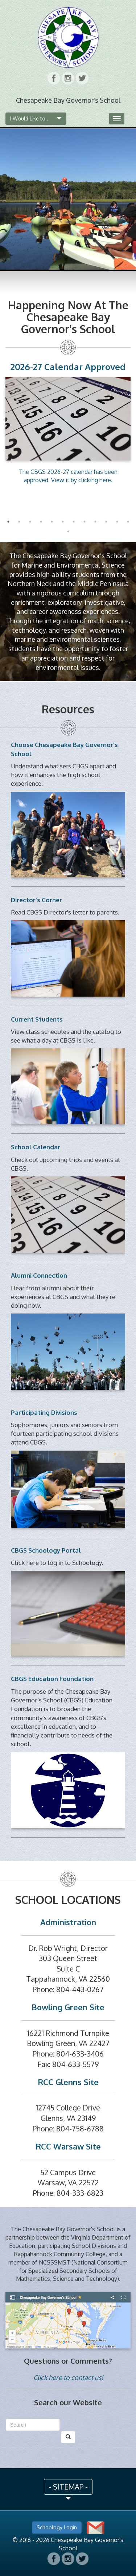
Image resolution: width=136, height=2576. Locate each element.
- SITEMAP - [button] (68, 2486)
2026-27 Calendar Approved (68, 366)
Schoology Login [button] (57, 2527)
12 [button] (128, 521)
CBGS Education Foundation (52, 1678)
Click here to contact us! (68, 2377)
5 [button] (51, 521)
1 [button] (8, 521)
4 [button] (41, 521)
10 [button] (106, 521)
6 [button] (62, 521)
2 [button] (19, 521)
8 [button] (84, 521)
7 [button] (73, 521)
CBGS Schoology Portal (46, 1550)
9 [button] (95, 521)
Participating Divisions (44, 1412)
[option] (68, 422)
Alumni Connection (39, 1275)
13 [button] (68, 531)
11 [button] (117, 521)
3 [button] (30, 521)
